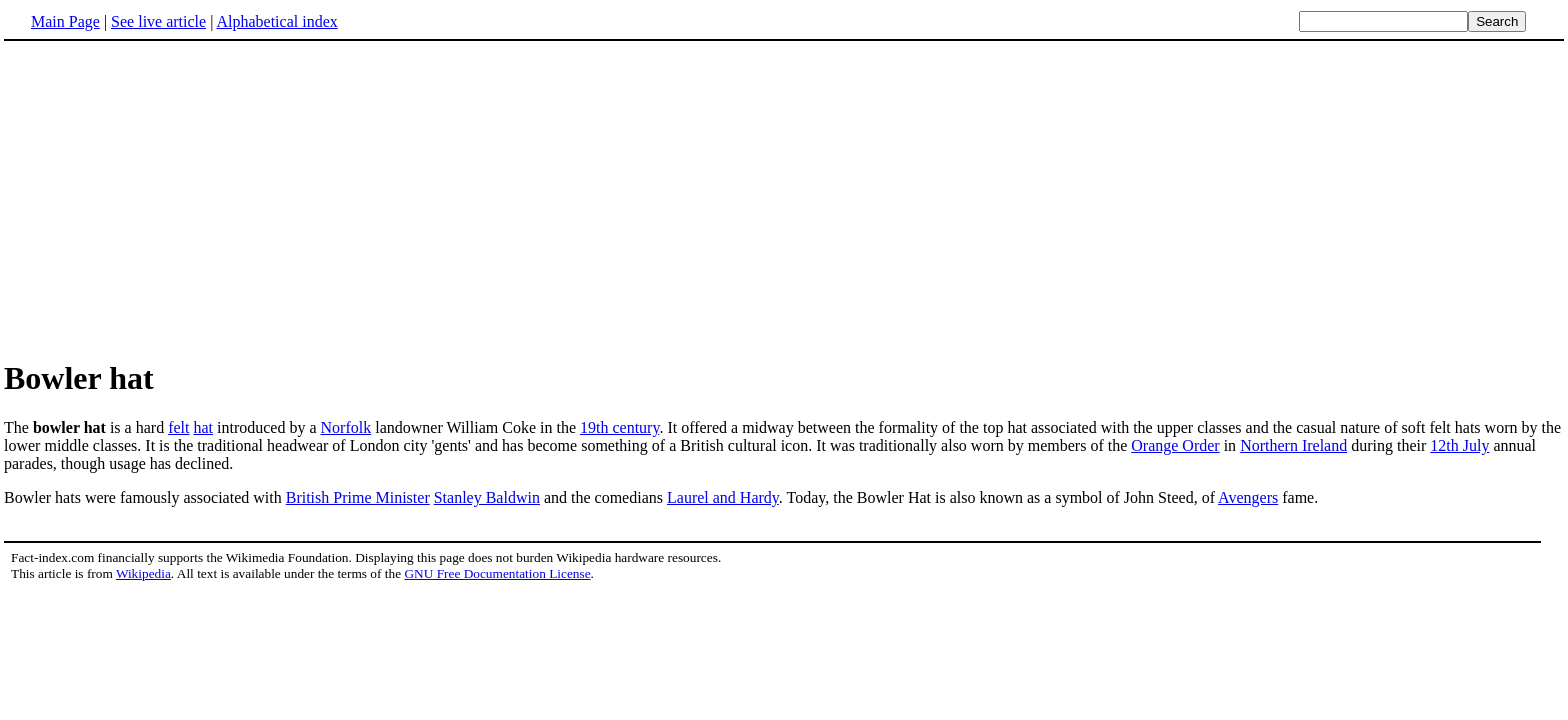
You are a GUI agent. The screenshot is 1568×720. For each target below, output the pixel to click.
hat (203, 427)
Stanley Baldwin (487, 497)
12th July (1459, 445)
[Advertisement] (172, 199)
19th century (619, 427)
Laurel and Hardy (723, 497)
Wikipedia (143, 573)
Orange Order (1175, 445)
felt (178, 427)
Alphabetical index (276, 21)
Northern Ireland (1293, 445)
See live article (158, 21)
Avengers (1248, 497)
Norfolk (346, 427)
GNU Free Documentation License (497, 573)
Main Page (65, 21)
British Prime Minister (358, 497)
